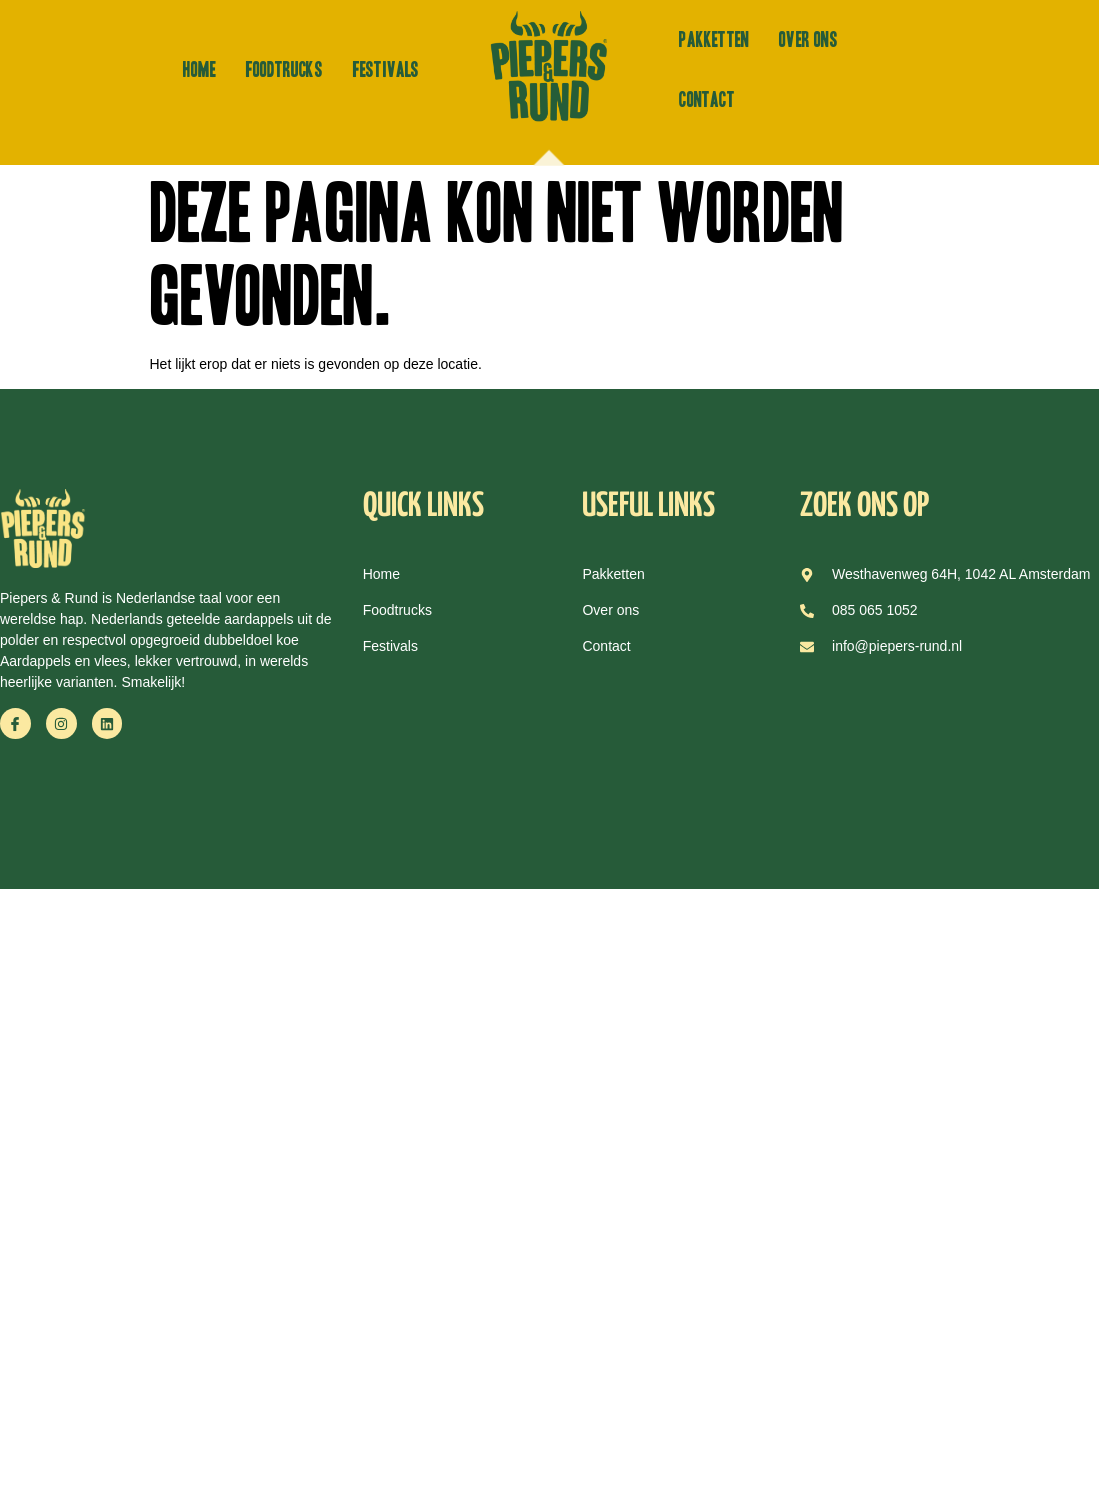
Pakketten (714, 40)
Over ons (808, 40)
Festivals (386, 70)
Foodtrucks (284, 70)
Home (199, 70)
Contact (706, 100)
